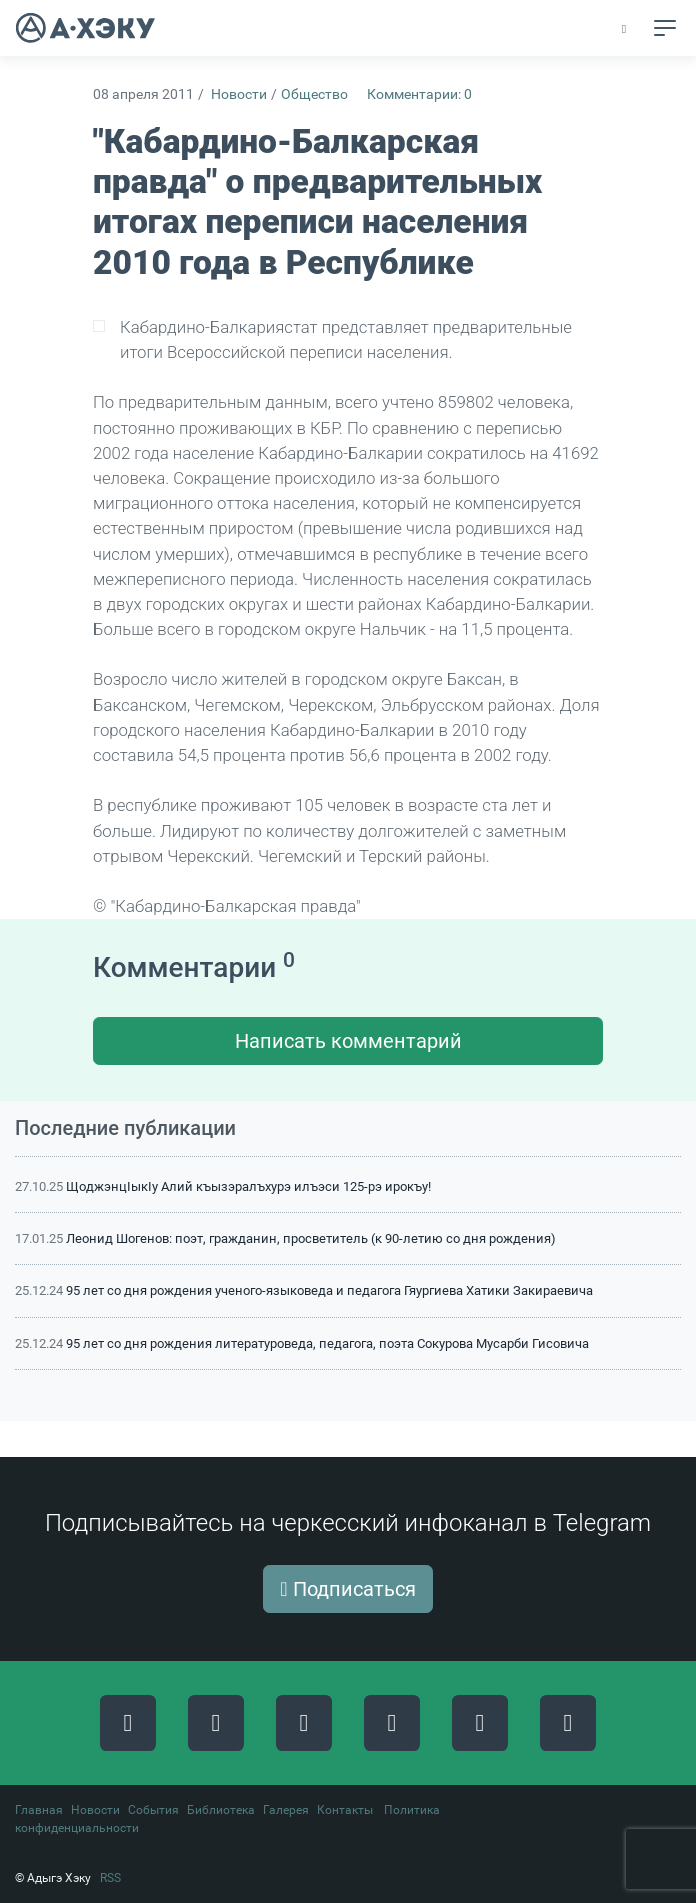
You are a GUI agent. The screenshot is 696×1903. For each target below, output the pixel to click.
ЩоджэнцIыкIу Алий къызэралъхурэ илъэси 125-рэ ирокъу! (248, 1186)
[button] (625, 29)
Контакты (345, 1810)
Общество (314, 94)
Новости (239, 94)
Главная (39, 1810)
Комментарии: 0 (419, 94)
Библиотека (221, 1810)
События (153, 1810)
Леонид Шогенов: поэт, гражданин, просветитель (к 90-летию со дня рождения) (311, 1238)
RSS (110, 1878)
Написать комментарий (348, 1041)
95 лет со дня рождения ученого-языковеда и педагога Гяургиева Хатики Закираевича (329, 1290)
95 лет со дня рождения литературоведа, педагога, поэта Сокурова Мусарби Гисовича (327, 1343)
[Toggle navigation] (665, 28)
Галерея (286, 1810)
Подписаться (347, 1589)
